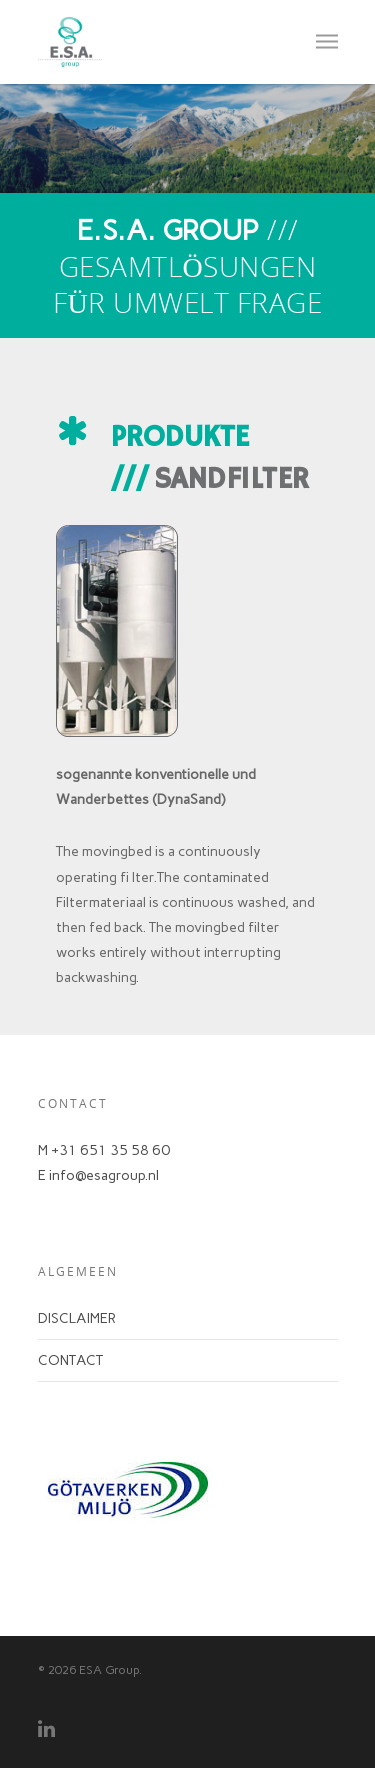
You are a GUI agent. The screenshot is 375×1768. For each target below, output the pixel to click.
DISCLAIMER (77, 1318)
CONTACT (70, 1360)
